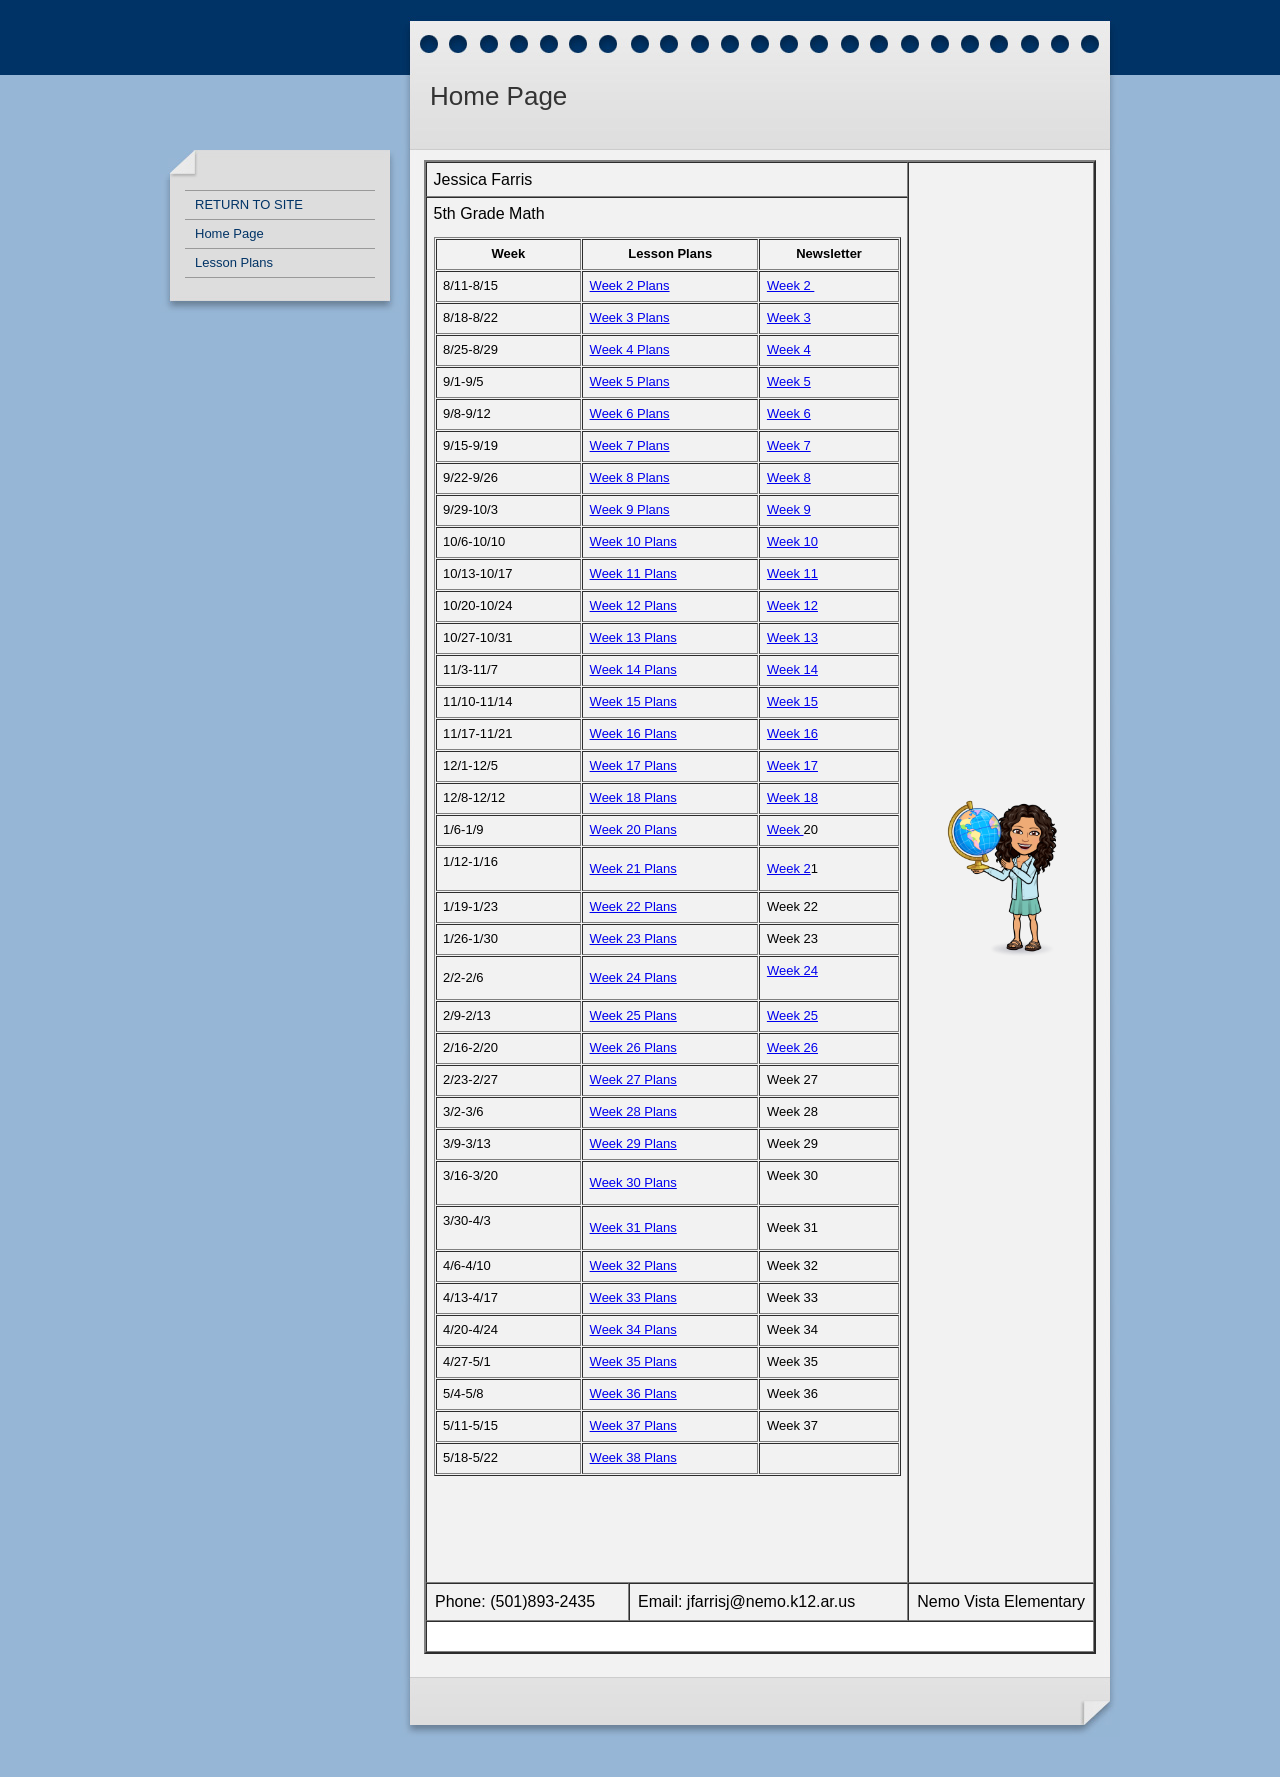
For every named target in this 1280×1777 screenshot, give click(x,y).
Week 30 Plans (633, 1182)
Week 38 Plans (633, 1457)
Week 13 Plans (633, 637)
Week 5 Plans (630, 381)
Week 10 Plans (633, 541)
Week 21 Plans (633, 868)
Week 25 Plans (633, 1015)
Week (785, 829)
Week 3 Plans (630, 317)
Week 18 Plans (633, 797)
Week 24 (792, 970)
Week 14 (792, 669)
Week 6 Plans (630, 413)
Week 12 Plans (633, 605)
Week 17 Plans (633, 765)
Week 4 (789, 349)
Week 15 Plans (633, 701)
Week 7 (789, 445)
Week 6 (789, 413)
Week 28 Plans (633, 1111)
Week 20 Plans (633, 829)
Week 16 (792, 733)
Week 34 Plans (633, 1329)
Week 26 (792, 1047)
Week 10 (792, 541)
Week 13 (792, 637)
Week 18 (792, 797)
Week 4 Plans (630, 349)
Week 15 (792, 701)
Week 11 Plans (633, 573)
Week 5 (789, 381)
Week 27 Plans (633, 1079)
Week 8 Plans (630, 477)
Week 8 (789, 477)
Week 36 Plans (633, 1393)
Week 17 (792, 765)
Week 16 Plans (633, 733)
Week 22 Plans (633, 906)
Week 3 (789, 317)
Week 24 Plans (633, 977)
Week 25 (792, 1015)
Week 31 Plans (633, 1227)
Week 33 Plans (633, 1297)
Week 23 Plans (633, 938)
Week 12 (792, 605)
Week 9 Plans (630, 509)
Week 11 (792, 573)
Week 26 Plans (633, 1047)
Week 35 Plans (633, 1361)
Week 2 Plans (630, 285)
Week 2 (790, 285)
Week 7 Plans (630, 445)
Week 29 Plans (633, 1143)
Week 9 (789, 509)
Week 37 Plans (633, 1425)
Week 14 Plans (633, 669)
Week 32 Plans (633, 1265)
